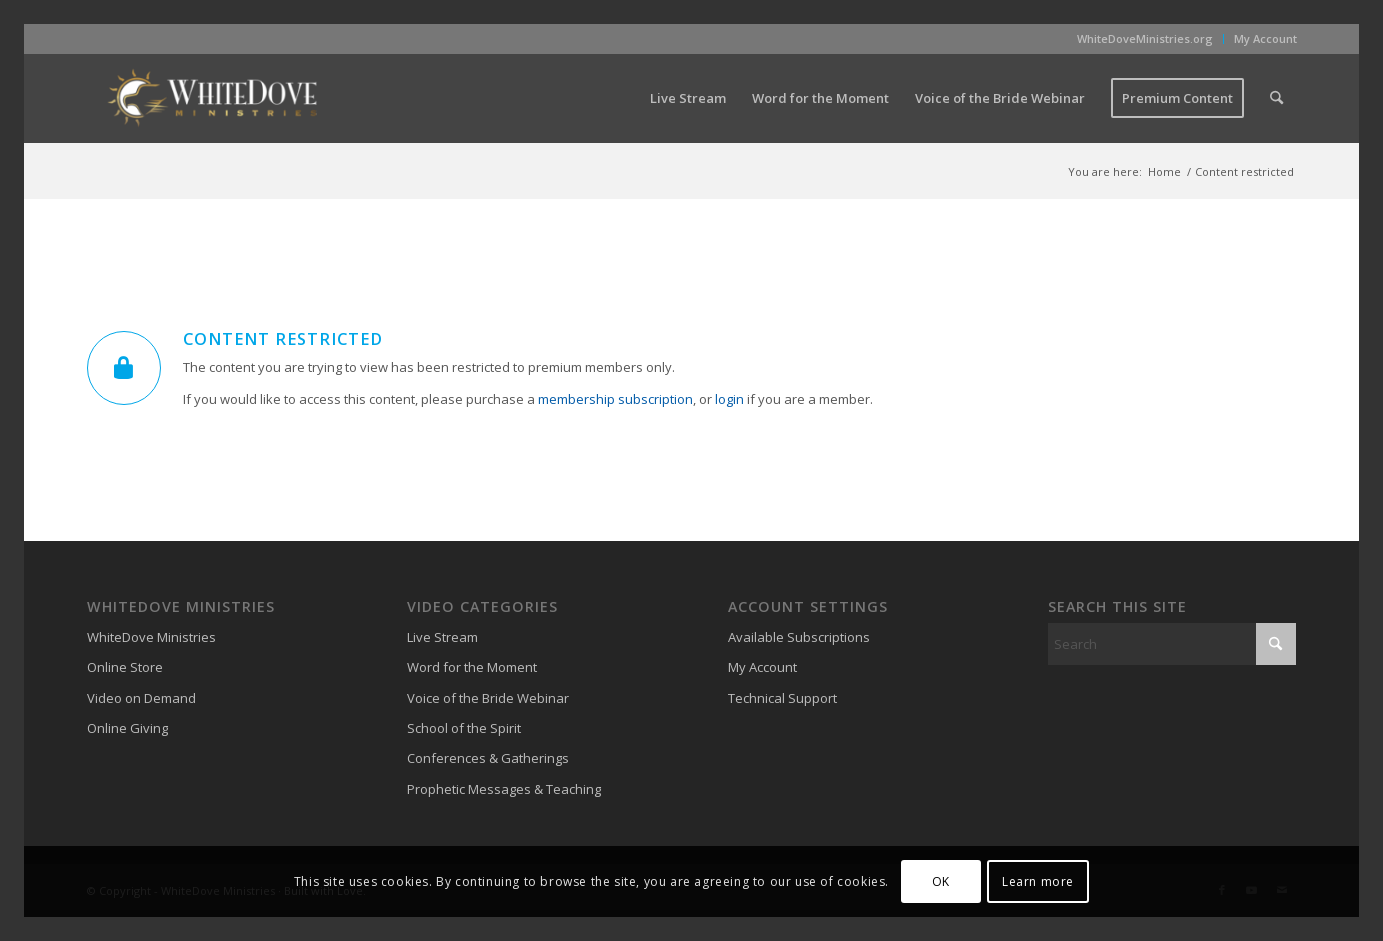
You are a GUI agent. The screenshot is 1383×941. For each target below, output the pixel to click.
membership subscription (615, 399)
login (729, 399)
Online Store (125, 667)
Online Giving (127, 728)
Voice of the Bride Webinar (488, 698)
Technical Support (782, 698)
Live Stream (442, 637)
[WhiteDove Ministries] (212, 98)
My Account (1265, 38)
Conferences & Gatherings (488, 758)
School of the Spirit (464, 728)
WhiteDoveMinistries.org (1145, 38)
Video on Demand (141, 698)
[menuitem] (1145, 39)
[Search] (1276, 98)
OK (941, 881)
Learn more (1038, 881)
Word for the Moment (472, 667)
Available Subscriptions (799, 637)
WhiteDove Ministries (151, 637)
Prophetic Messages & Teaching (504, 789)
